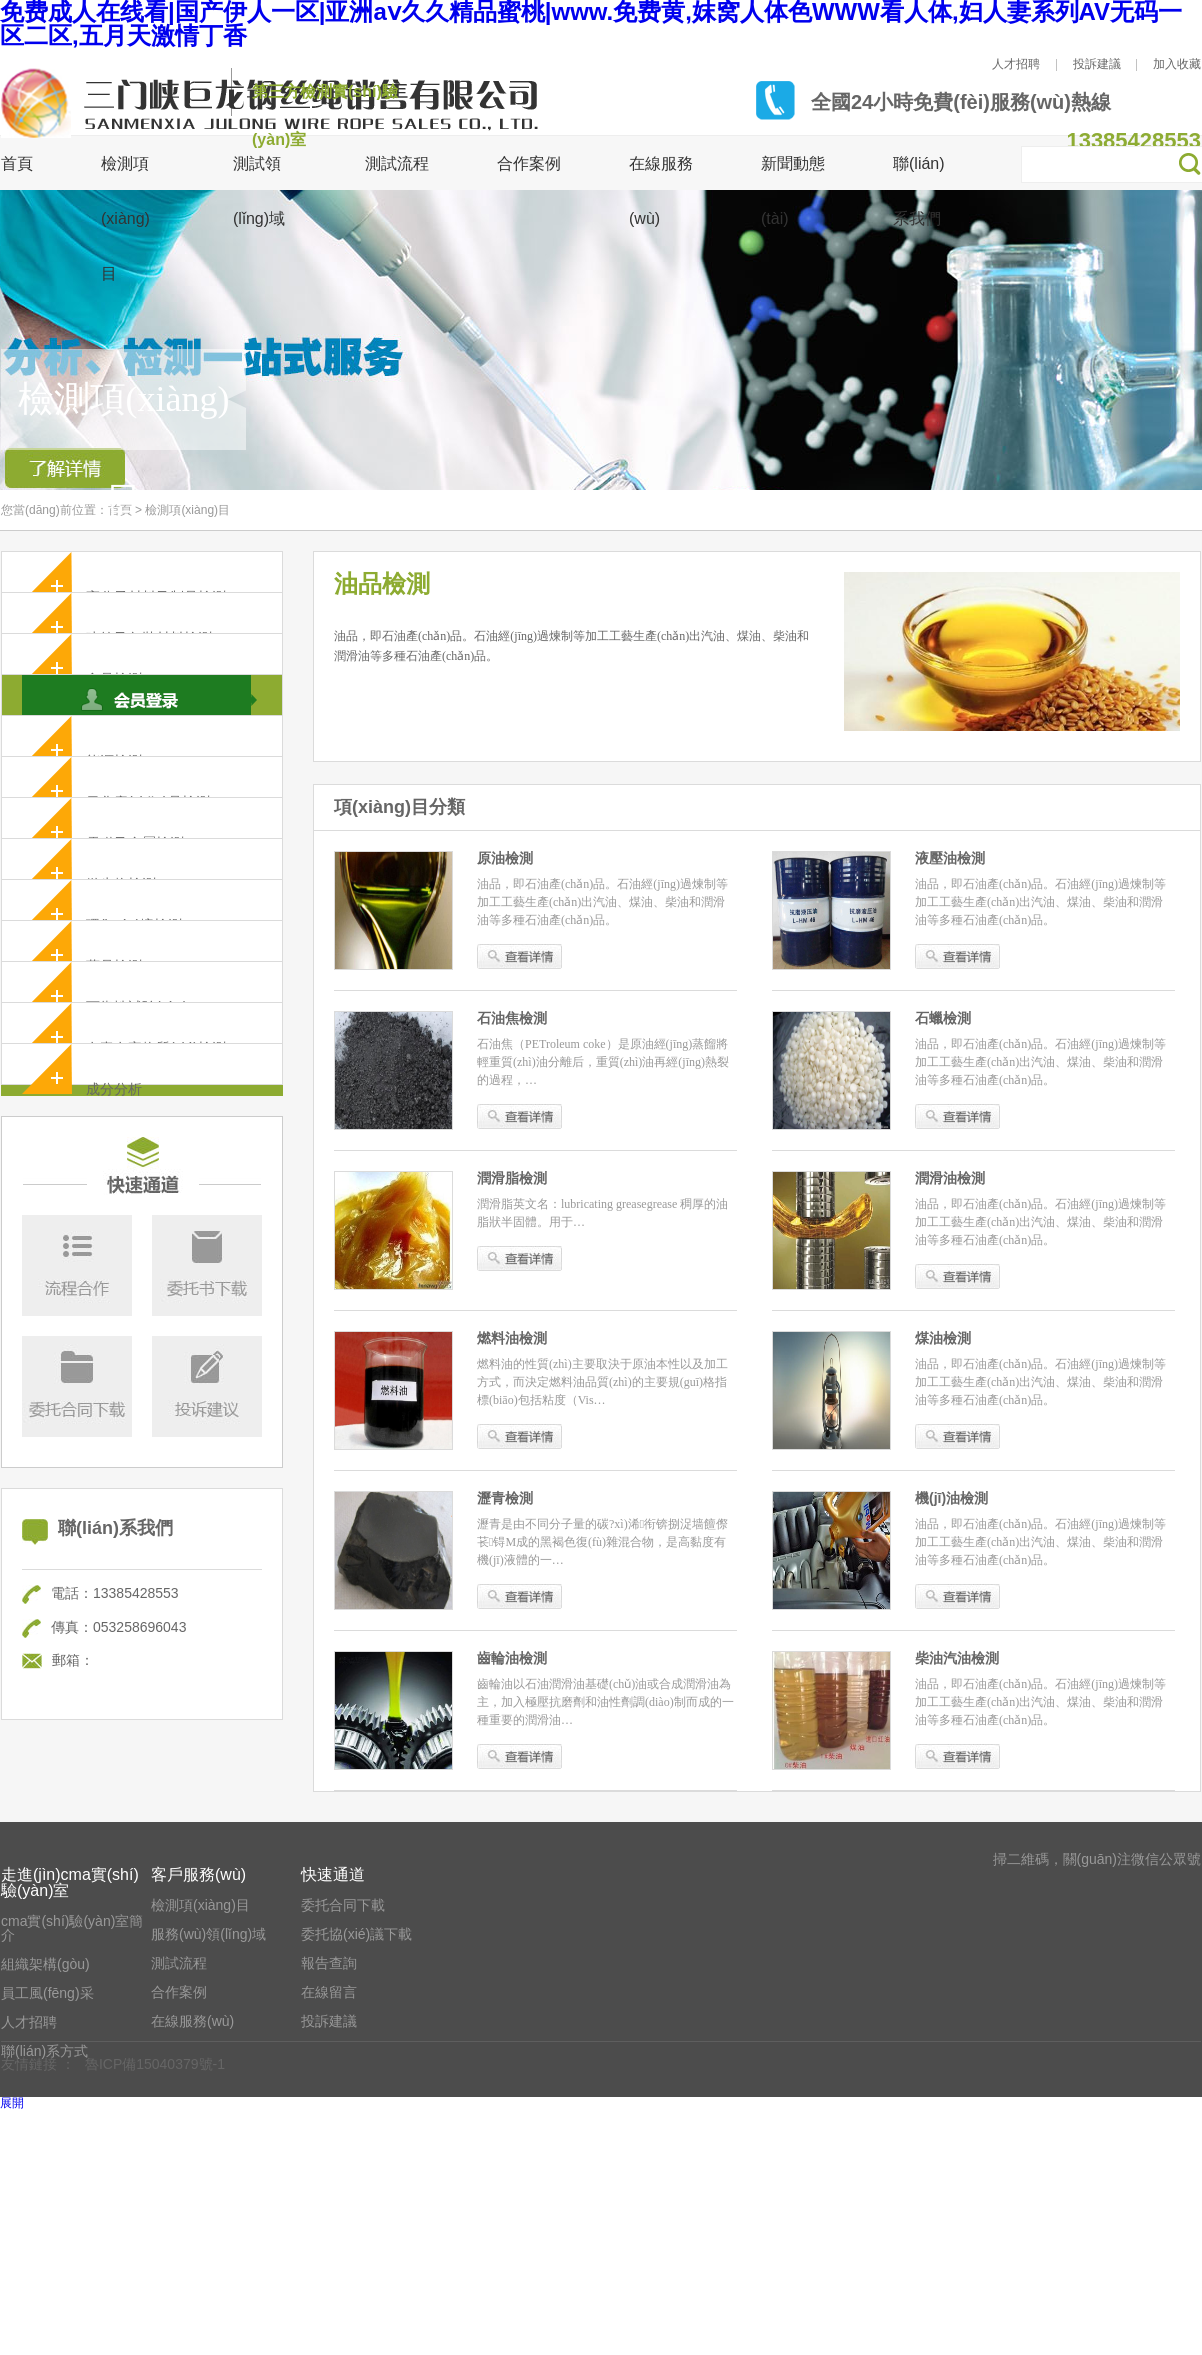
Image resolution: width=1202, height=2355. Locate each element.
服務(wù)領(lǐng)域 (208, 1934)
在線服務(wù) (192, 2021)
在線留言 (329, 1992)
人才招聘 (1016, 64)
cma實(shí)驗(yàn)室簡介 (72, 1928)
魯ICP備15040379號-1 (155, 2064)
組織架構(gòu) (45, 1964)
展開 (12, 2103)
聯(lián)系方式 (44, 2051)
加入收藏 (1177, 64)
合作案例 (529, 163)
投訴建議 (1097, 64)
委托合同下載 (343, 1905)
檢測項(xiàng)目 (187, 510)
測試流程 (397, 163)
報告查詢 (329, 1963)
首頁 (17, 163)
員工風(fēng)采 (47, 1993)
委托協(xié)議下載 (356, 1934)
